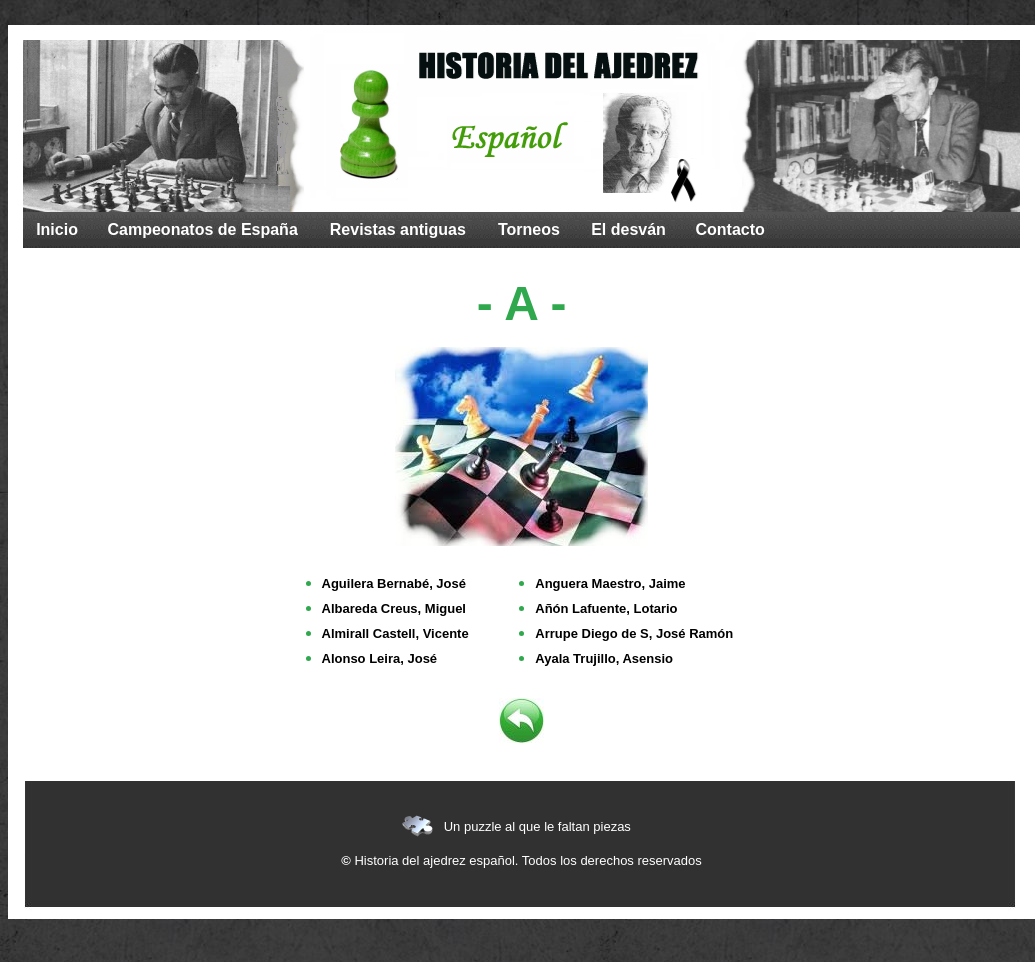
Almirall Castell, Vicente (395, 633)
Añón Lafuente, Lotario (606, 608)
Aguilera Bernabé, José (394, 583)
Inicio (57, 229)
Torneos (529, 229)
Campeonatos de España (203, 229)
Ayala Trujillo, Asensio (604, 658)
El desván (628, 229)
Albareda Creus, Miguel (394, 608)
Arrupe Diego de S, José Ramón (634, 633)
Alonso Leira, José (380, 658)
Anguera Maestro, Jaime (610, 583)
